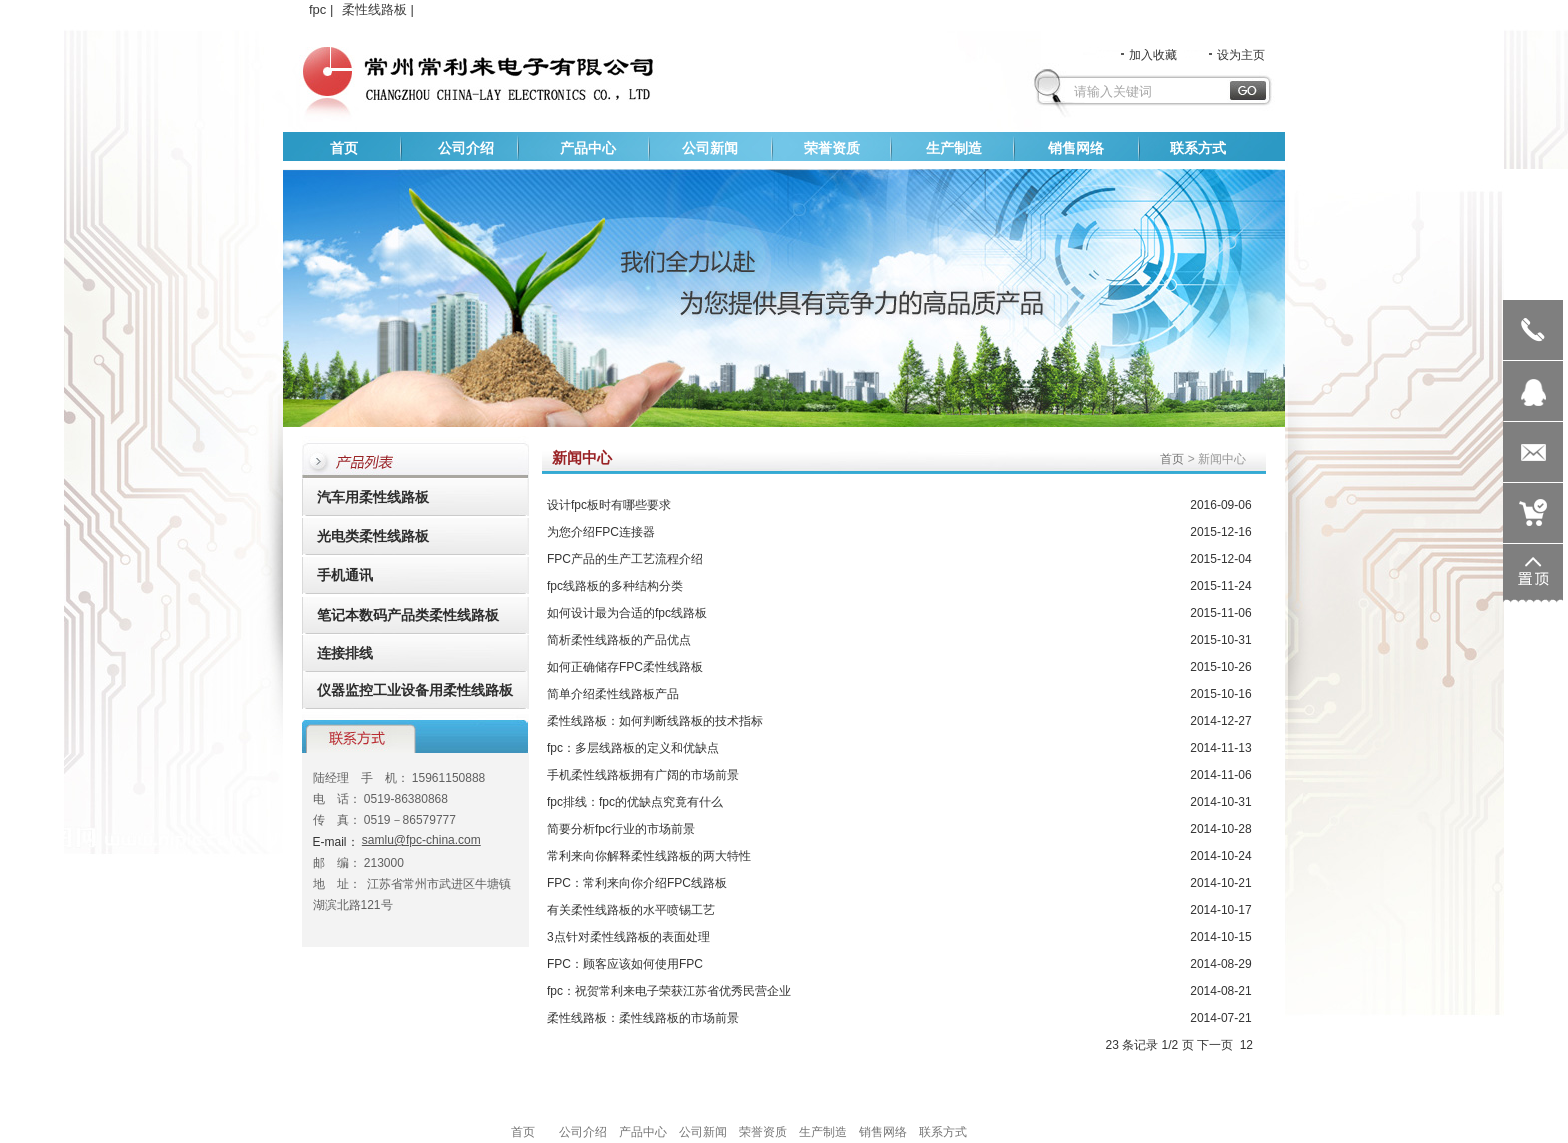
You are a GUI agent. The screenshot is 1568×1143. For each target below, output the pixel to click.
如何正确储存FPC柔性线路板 (625, 667)
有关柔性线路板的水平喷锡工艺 (631, 910)
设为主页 (1224, 55)
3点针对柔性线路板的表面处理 (628, 937)
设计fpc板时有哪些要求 (609, 505)
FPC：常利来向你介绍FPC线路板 (637, 883)
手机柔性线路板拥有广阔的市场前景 (643, 775)
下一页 (1215, 1045)
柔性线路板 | (380, 9)
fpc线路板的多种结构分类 (615, 586)
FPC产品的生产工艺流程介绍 (625, 559)
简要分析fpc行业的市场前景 (621, 829)
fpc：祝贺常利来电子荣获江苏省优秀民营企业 (669, 991)
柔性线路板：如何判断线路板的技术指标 (655, 721)
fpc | (323, 9)
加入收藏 (1136, 55)
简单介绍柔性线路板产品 (613, 694)
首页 (1172, 459)
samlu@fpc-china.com (421, 840)
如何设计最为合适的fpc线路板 (627, 613)
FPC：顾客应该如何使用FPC (625, 964)
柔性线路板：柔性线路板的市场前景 (643, 1018)
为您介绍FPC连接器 (601, 532)
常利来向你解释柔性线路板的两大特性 (649, 856)
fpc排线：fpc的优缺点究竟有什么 (635, 802)
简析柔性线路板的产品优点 (619, 640)
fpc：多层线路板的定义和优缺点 (633, 748)
